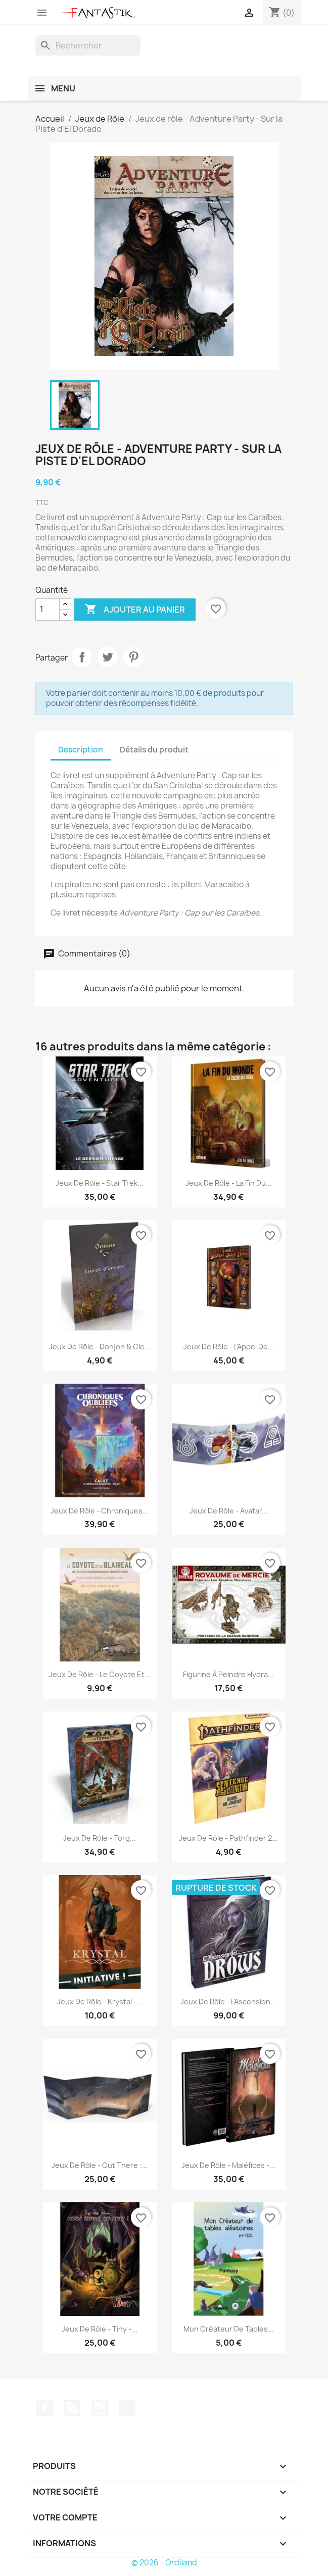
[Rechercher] (87, 45)
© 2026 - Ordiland (164, 2562)
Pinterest (133, 657)
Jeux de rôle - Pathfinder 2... (228, 1838)
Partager (82, 657)
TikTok (127, 2408)
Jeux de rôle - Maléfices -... (228, 2165)
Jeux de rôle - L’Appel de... (228, 1346)
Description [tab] (80, 749)
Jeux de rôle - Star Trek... (100, 1183)
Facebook (44, 2408)
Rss (72, 2408)
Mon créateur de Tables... (228, 2329)
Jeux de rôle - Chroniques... (100, 1511)
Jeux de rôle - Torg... (99, 1838)
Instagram (99, 2408)
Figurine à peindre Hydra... (228, 1674)
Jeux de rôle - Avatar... (229, 1511)
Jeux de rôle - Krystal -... (100, 2001)
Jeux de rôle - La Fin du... (228, 1183)
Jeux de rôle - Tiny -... (99, 2329)
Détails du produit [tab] (154, 749)
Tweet (108, 657)
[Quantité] (47, 609)
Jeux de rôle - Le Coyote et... (100, 1674)
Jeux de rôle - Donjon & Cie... (100, 1346)
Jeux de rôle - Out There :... (100, 2165)
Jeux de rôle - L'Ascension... (228, 2001)
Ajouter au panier (135, 609)
